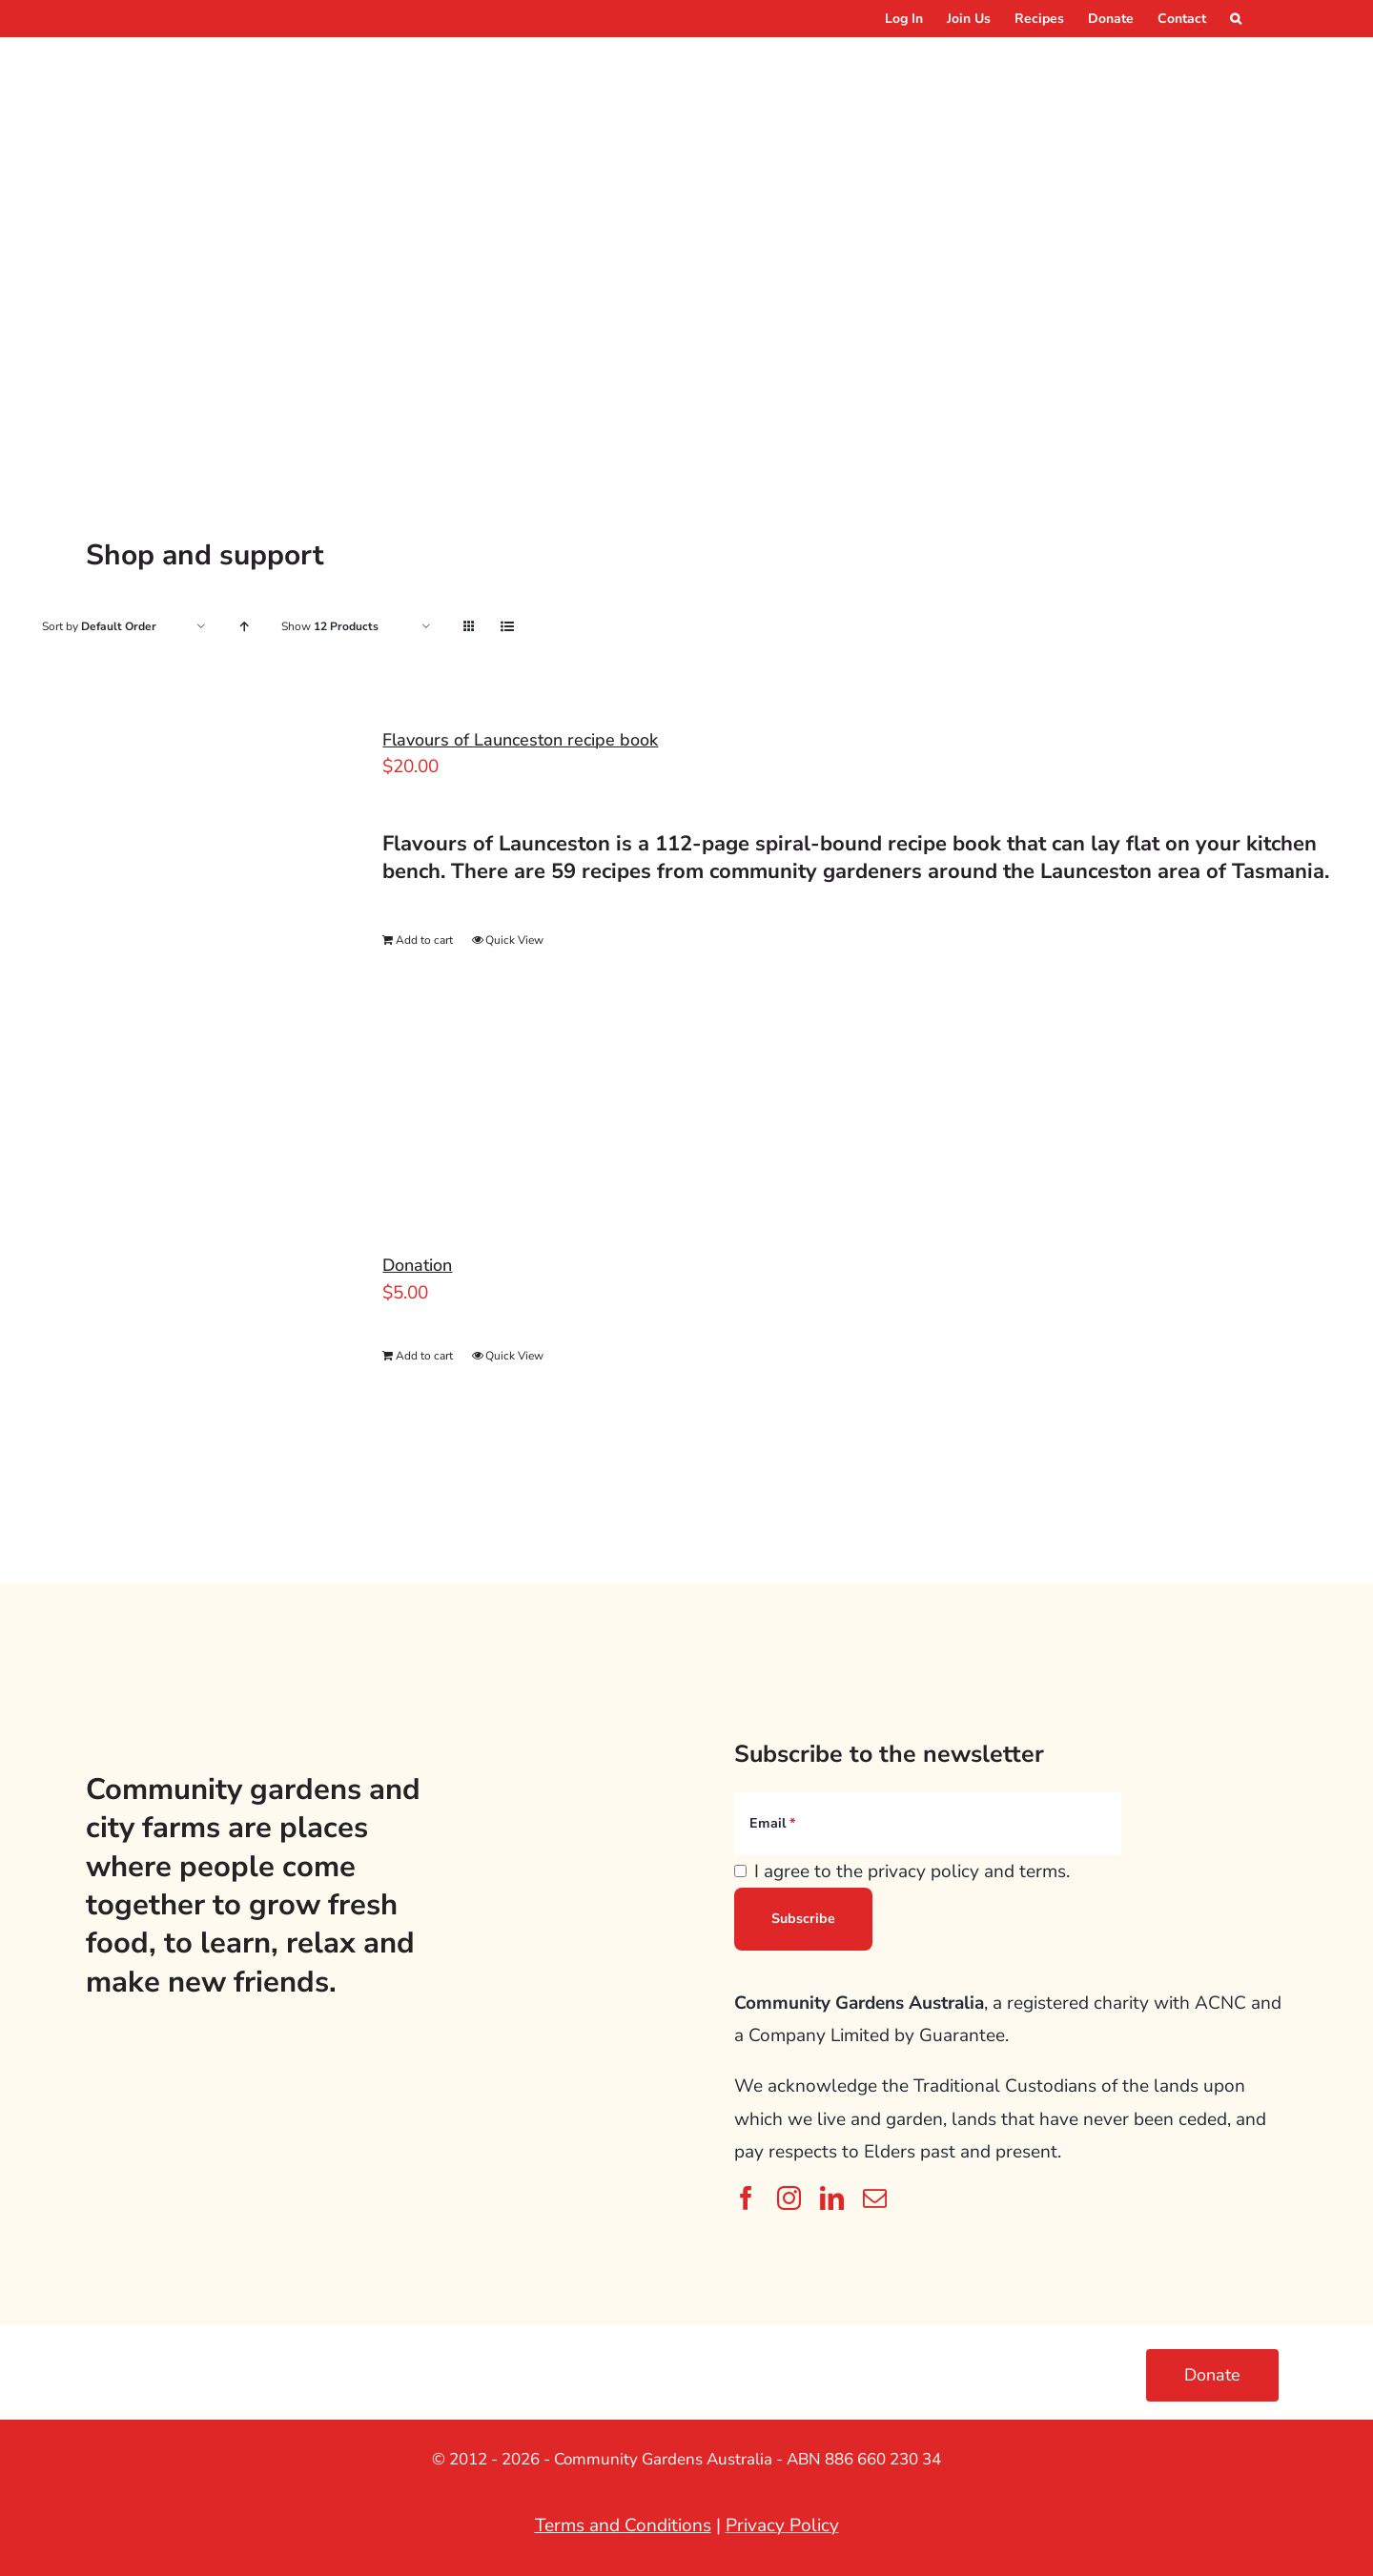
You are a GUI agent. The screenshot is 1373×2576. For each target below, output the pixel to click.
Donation (417, 1265)
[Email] (927, 1823)
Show (330, 626)
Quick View (514, 940)
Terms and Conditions (623, 2525)
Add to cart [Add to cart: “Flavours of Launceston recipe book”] (424, 940)
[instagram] (789, 2198)
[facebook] (746, 2198)
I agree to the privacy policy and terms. (912, 1871)
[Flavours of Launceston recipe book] (179, 945)
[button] (1235, 18)
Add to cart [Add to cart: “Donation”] (424, 1355)
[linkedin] (832, 2198)
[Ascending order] (243, 626)
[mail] (875, 2198)
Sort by (99, 626)
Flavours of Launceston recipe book (520, 739)
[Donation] (179, 1357)
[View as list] (506, 626)
